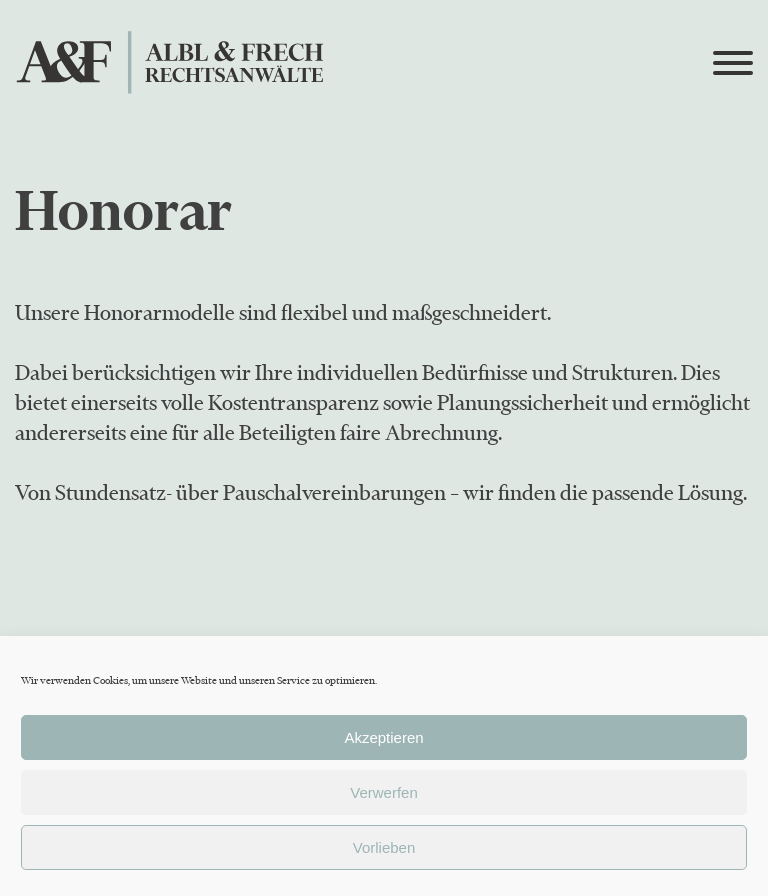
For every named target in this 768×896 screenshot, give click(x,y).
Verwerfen (384, 792)
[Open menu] (733, 63)
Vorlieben (384, 847)
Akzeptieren (383, 737)
